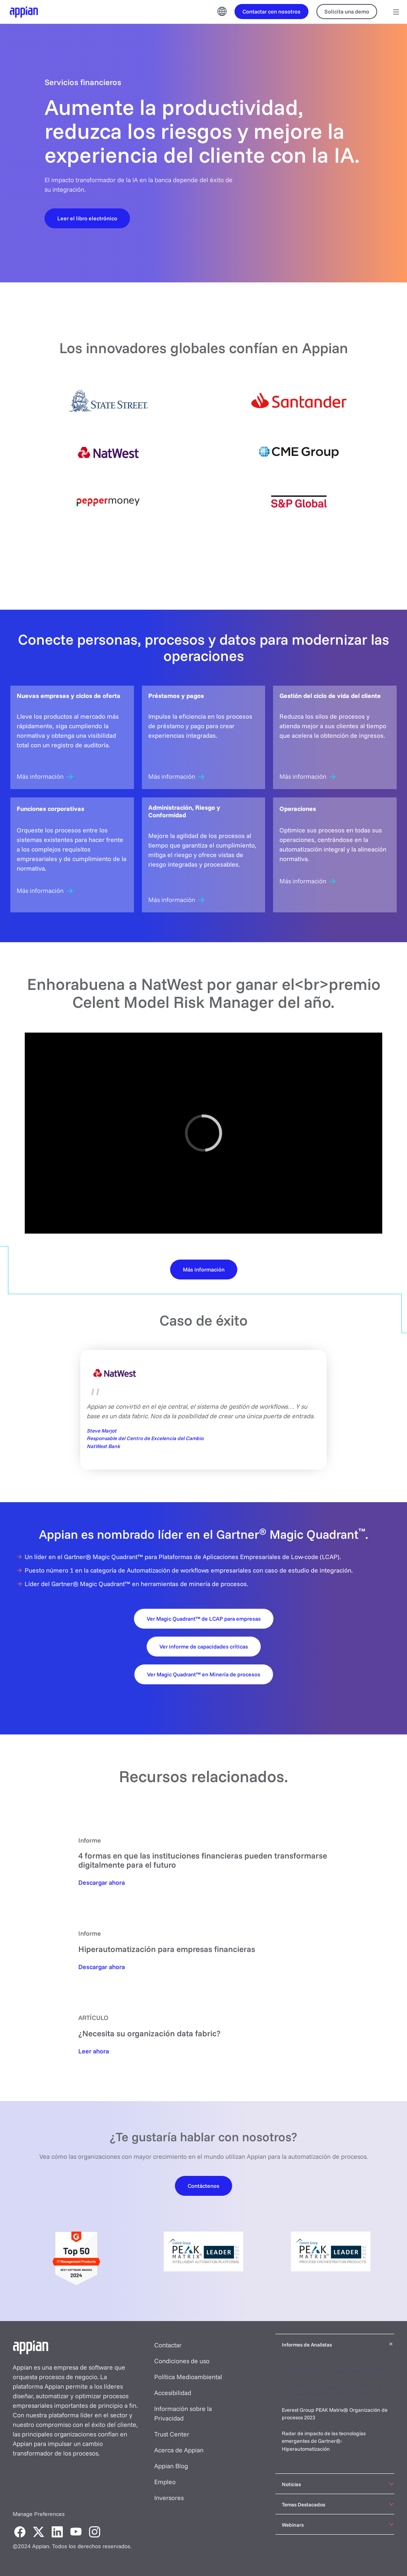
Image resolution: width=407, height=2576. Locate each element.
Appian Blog (171, 2466)
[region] (203, 1133)
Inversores (169, 2498)
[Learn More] (203, 1269)
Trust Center (171, 2434)
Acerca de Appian (179, 2450)
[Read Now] (93, 2051)
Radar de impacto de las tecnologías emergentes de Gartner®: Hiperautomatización (324, 2441)
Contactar (168, 2345)
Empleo (165, 2482)
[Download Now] (101, 1882)
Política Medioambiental (188, 2377)
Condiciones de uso (181, 2361)
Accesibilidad (172, 2393)
